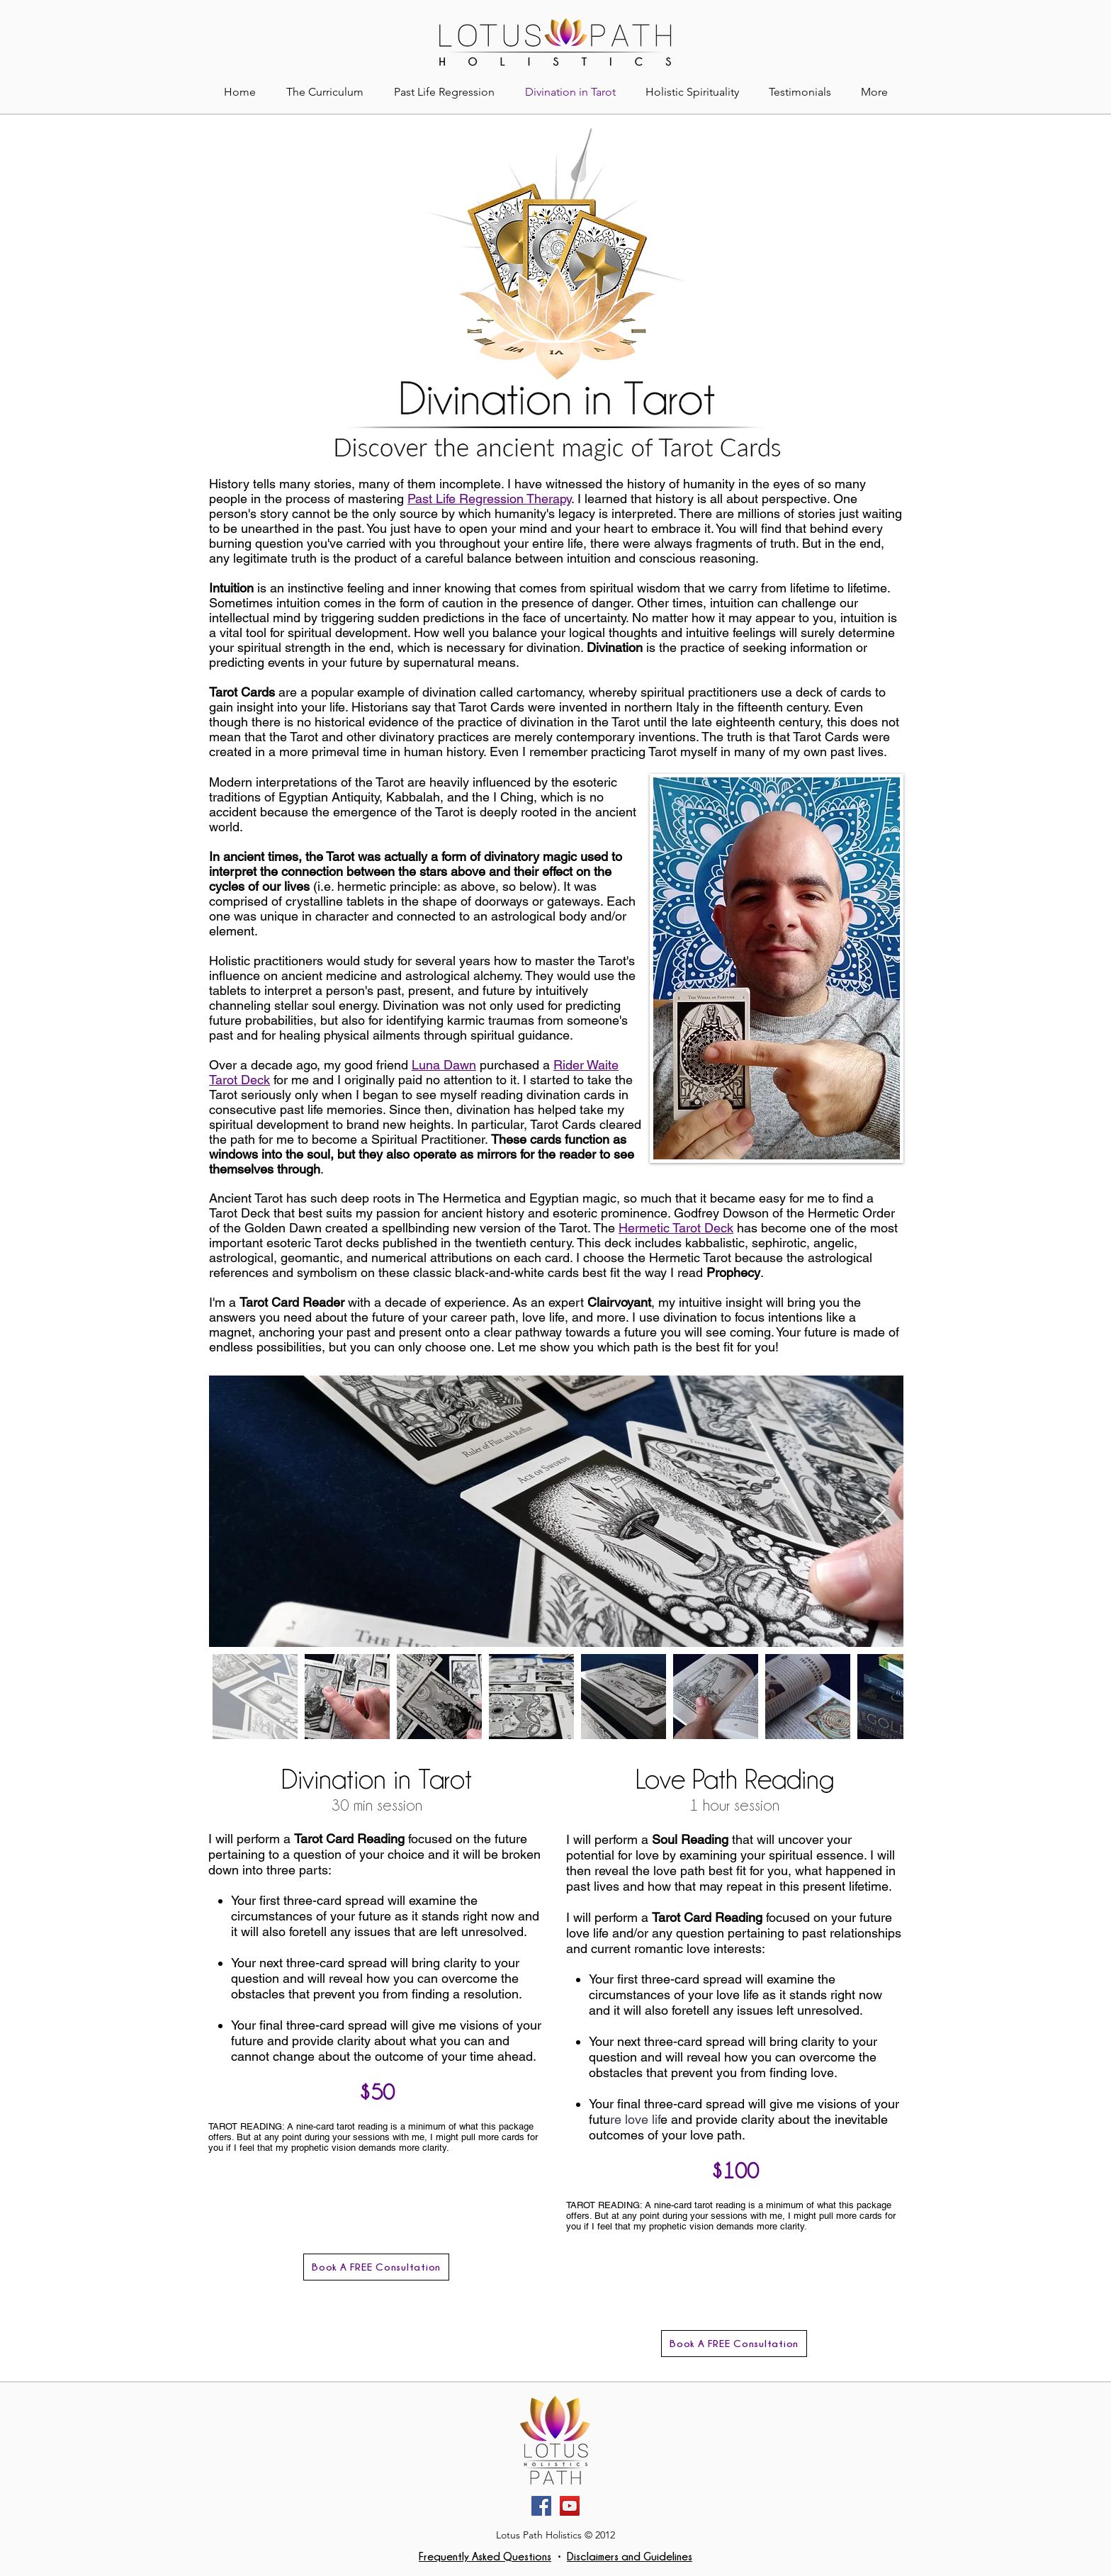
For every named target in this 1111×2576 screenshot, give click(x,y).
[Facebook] (541, 2506)
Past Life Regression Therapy (489, 498)
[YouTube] (570, 2506)
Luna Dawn (444, 1064)
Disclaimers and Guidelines (629, 2556)
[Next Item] (879, 1511)
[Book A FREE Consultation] (376, 2267)
